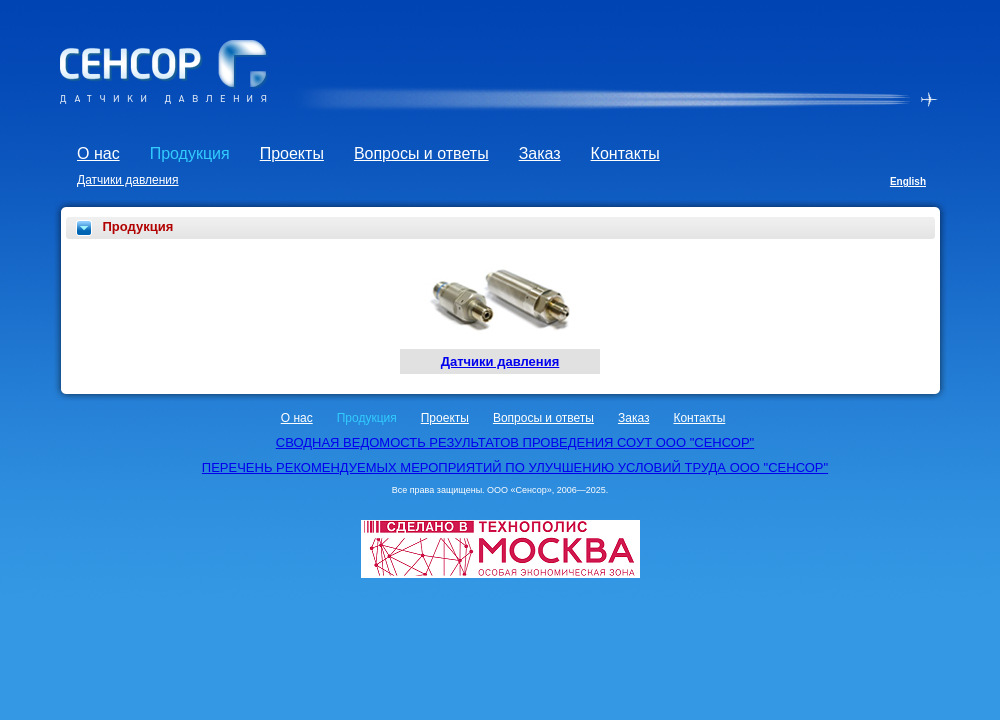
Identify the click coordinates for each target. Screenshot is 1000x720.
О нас (98, 153)
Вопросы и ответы (421, 153)
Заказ (540, 153)
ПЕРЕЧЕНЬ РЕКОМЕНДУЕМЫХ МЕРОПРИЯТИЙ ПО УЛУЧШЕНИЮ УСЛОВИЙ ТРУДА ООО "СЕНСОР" (515, 467)
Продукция (190, 153)
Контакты (625, 153)
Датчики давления (128, 180)
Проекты (292, 153)
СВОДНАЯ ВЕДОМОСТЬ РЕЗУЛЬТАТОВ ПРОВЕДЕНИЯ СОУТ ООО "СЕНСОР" (515, 442)
